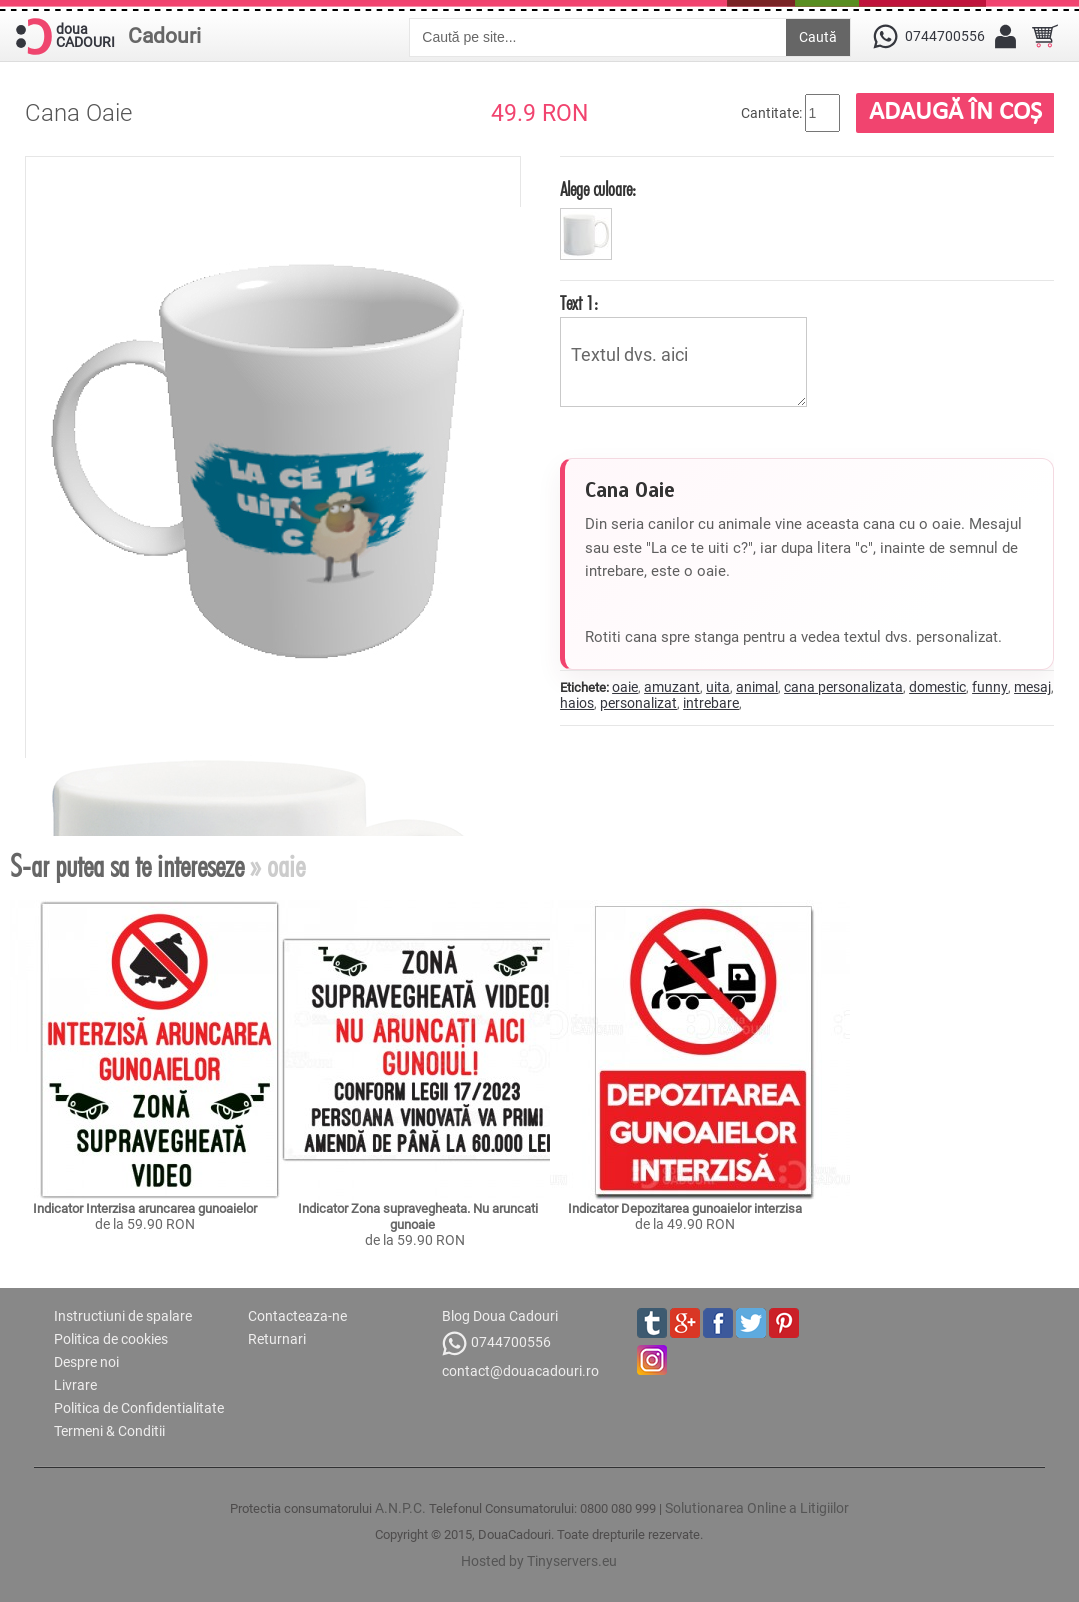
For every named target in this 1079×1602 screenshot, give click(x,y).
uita (718, 687)
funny (990, 687)
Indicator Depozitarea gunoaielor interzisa (685, 1208)
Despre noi (86, 1362)
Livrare (75, 1385)
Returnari (277, 1339)
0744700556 (496, 1343)
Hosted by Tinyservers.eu (539, 1561)
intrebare (711, 703)
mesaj (1032, 687)
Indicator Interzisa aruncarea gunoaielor (145, 1208)
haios (577, 703)
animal (757, 687)
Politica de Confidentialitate (139, 1408)
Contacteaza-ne (297, 1316)
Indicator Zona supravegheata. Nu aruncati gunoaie (419, 1216)
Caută (818, 37)
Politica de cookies (111, 1339)
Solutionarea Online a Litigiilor (757, 1508)
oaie (625, 687)
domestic (937, 687)
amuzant (672, 687)
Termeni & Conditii (109, 1431)
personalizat (638, 703)
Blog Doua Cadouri (500, 1316)
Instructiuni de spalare (123, 1316)
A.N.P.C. (400, 1508)
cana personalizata (843, 687)
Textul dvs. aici (683, 362)
